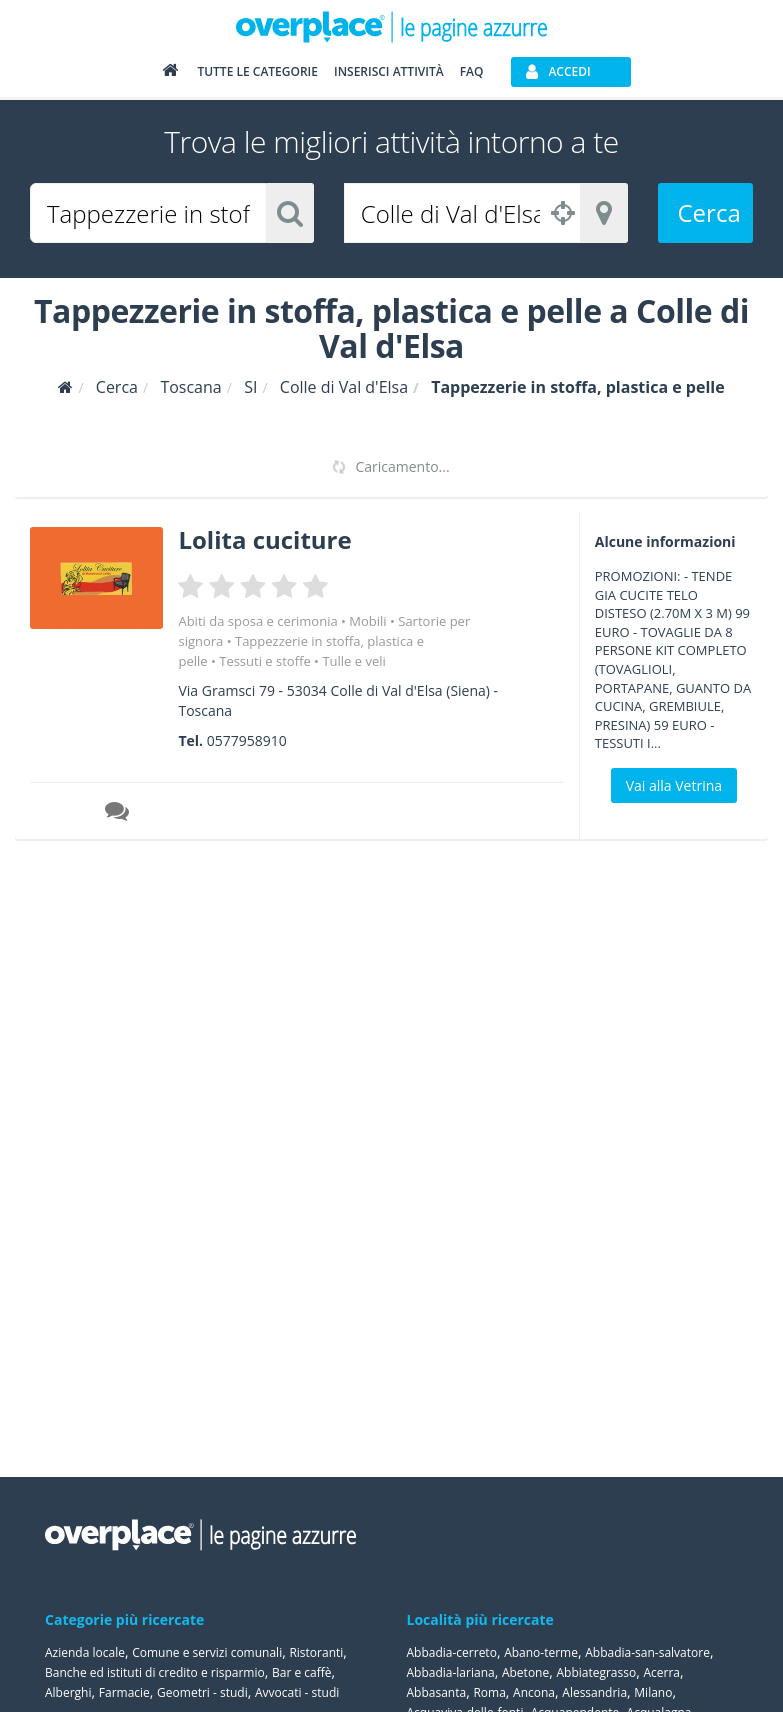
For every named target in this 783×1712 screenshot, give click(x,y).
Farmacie (124, 1692)
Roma (489, 1692)
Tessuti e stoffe (265, 661)
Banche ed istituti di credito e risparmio (155, 1672)
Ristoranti (316, 1652)
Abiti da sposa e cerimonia (257, 621)
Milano (653, 1692)
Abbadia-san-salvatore (647, 1652)
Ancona (534, 1692)
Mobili (367, 621)
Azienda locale (85, 1652)
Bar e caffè (302, 1672)
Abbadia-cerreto (452, 1652)
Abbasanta (437, 1692)
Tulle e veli (353, 661)
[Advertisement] (668, 954)
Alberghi (68, 1692)
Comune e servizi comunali (207, 1652)
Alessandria (594, 1692)
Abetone (525, 1672)
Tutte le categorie (257, 71)
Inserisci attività (389, 71)
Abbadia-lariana (451, 1672)
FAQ (472, 71)
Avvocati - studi (297, 1692)
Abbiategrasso (596, 1672)
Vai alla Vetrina (674, 785)
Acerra (661, 1672)
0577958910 (247, 740)
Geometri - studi (202, 1692)
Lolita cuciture (264, 539)
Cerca (709, 212)
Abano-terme (541, 1652)
